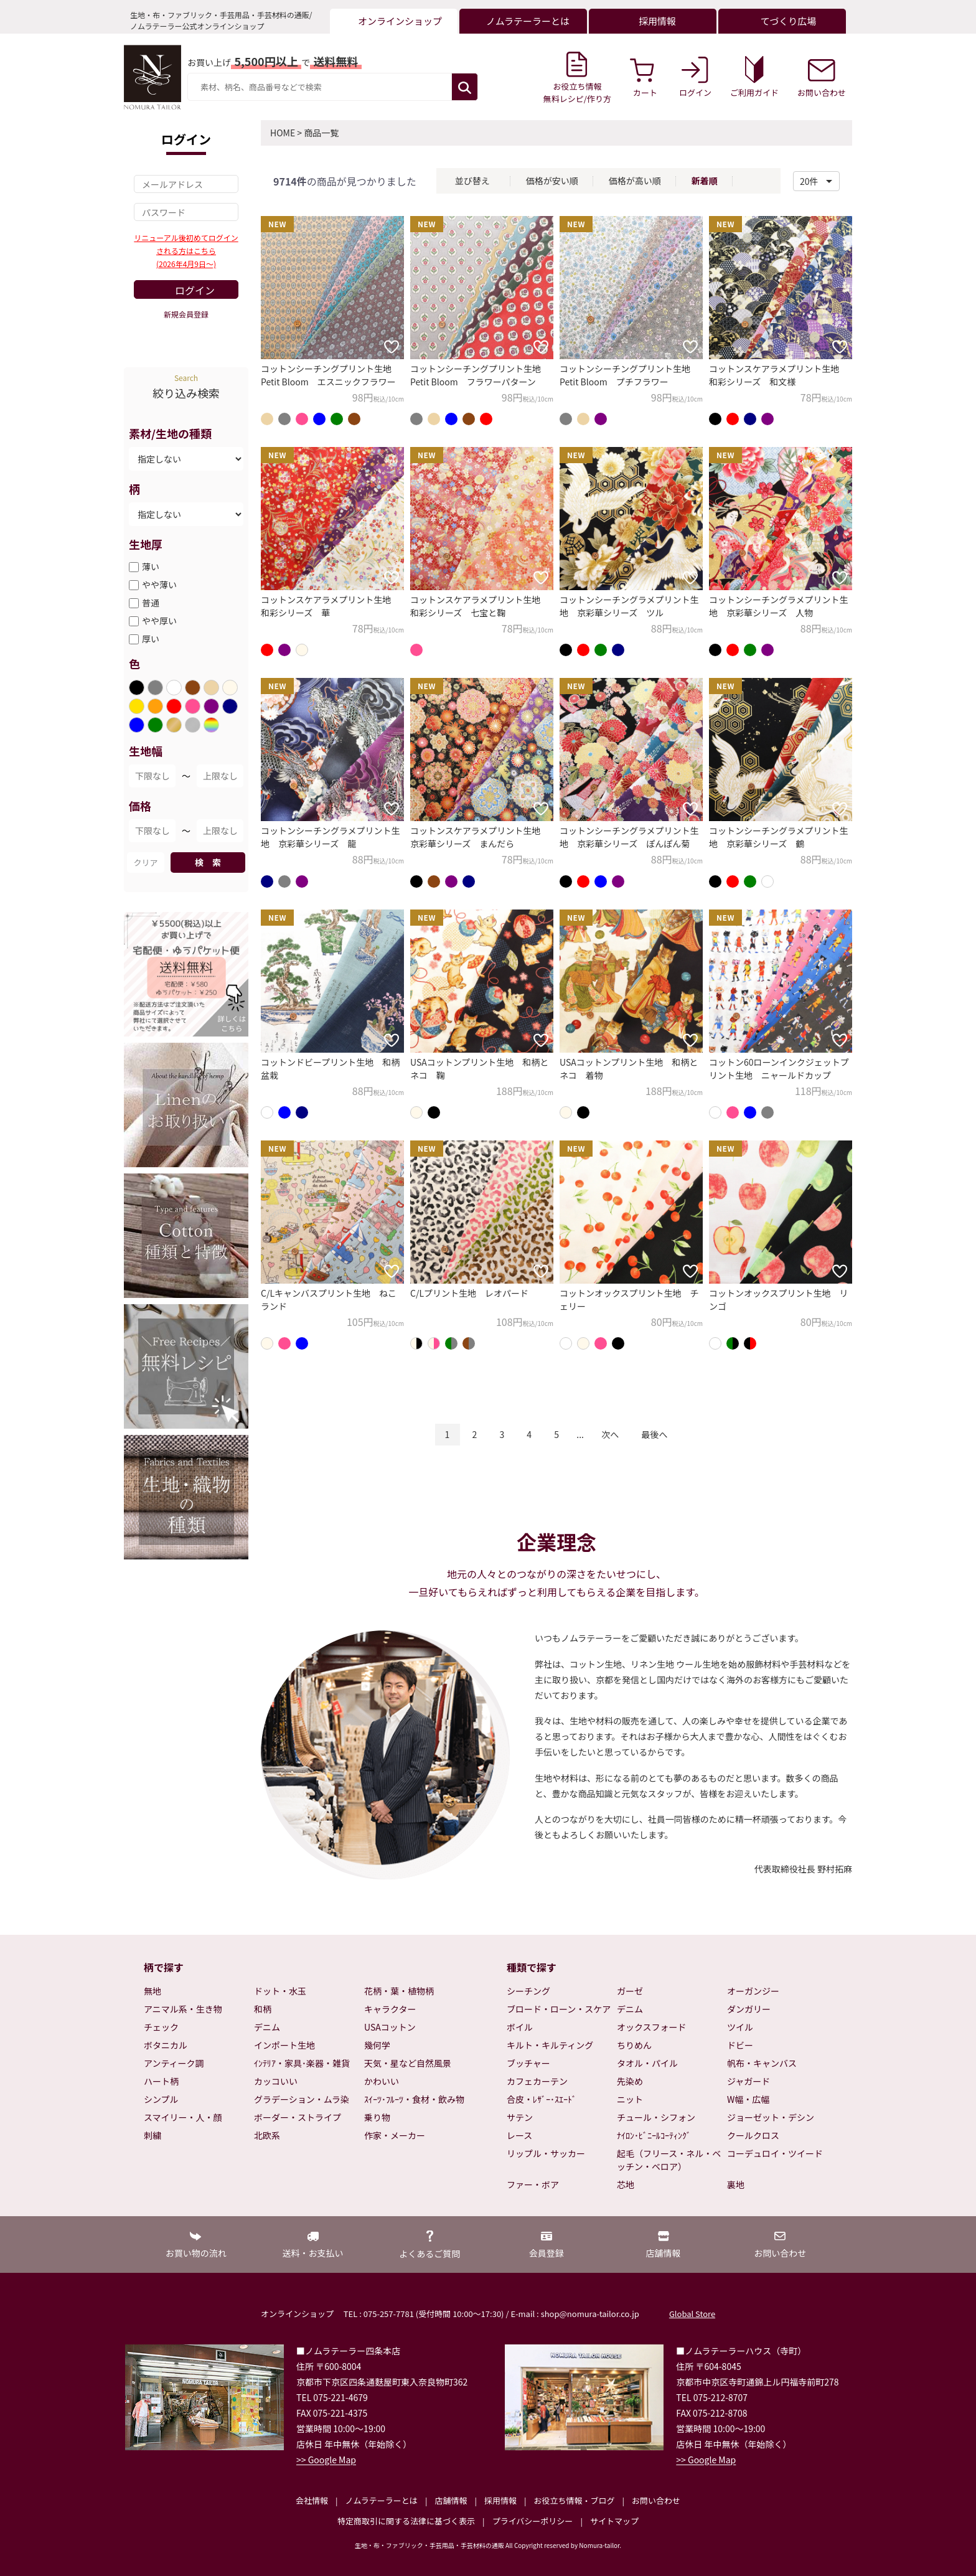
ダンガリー (749, 2009)
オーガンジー (753, 1991)
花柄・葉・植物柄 (399, 1991)
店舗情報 (450, 2500)
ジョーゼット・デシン (770, 2117)
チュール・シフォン (656, 2117)
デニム (267, 2027)
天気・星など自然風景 (407, 2063)
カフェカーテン (537, 2081)
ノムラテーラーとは (381, 2500)
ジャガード (748, 2081)
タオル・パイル (647, 2063)
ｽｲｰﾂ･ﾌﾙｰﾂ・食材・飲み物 (414, 2099)
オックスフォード (652, 2027)
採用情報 (500, 2500)
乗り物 (377, 2117)
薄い (150, 566)
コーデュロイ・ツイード (775, 2153)
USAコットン (390, 2027)
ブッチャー (528, 2063)
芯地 (625, 2184)
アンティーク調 (174, 2063)
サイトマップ (614, 2521)
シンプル (161, 2099)
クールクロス (753, 2135)
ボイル (520, 2027)
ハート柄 (161, 2081)
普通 (150, 602)
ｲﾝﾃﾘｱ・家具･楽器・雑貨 (302, 2063)
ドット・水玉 (280, 1991)
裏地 (735, 2184)
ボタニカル (165, 2045)
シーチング (528, 1991)
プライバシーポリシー (532, 2521)
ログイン (195, 290)
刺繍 (152, 2135)
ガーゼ (630, 1991)
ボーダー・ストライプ (297, 2117)
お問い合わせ (656, 2500)
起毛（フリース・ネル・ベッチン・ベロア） (669, 2160)
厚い (150, 638)
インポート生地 (284, 2045)
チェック (161, 2027)
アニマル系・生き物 (183, 2009)
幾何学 (377, 2045)
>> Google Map (326, 2459)
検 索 (208, 862)
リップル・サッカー (546, 2153)
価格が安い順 (552, 180)
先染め (630, 2081)
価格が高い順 (635, 180)
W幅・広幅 (748, 2099)
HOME (282, 132)
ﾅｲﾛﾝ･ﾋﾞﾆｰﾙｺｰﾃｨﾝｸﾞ (654, 2135)
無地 (152, 1991)
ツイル (740, 2027)
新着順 (705, 180)
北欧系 (267, 2135)
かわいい (381, 2081)
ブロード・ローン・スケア (559, 2009)
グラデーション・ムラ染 (301, 2099)
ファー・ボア (533, 2184)
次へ (610, 1434)
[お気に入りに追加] (391, 346)
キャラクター (390, 2009)
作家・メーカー (394, 2135)
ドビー (740, 2045)
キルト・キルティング (550, 2045)
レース (519, 2135)
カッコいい (276, 2081)
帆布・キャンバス (762, 2063)
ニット (630, 2099)
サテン (520, 2117)
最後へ (654, 1434)
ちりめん (634, 2045)
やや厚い (159, 620)
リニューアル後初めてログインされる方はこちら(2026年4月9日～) (186, 250)
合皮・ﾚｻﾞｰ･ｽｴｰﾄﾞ (541, 2099)
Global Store (692, 2314)
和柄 (262, 2009)
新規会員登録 (186, 314)
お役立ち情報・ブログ (573, 2500)
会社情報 (312, 2500)
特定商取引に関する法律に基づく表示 (406, 2521)
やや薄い (159, 584)
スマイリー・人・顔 (183, 2117)
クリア (145, 862)
